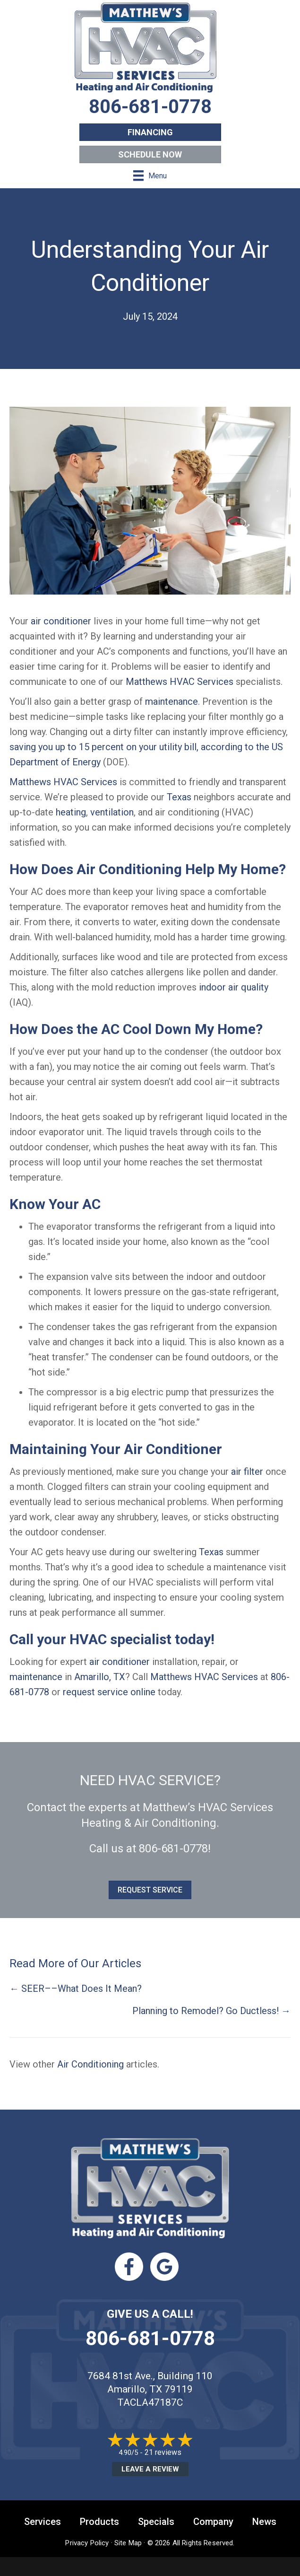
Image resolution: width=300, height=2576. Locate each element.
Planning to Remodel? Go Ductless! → (211, 2010)
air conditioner (61, 621)
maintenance (171, 701)
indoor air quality (233, 987)
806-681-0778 (173, 1848)
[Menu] (150, 175)
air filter (247, 1471)
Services (42, 2521)
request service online (109, 1692)
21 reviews (163, 2452)
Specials (156, 2521)
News (264, 2521)
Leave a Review (150, 2469)
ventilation (112, 812)
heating (71, 812)
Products (99, 2521)
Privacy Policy (87, 2543)
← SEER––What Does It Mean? (75, 1988)
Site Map (128, 2543)
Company (213, 2521)
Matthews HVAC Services (179, 681)
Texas (179, 797)
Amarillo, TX (99, 1676)
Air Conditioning (90, 2064)
